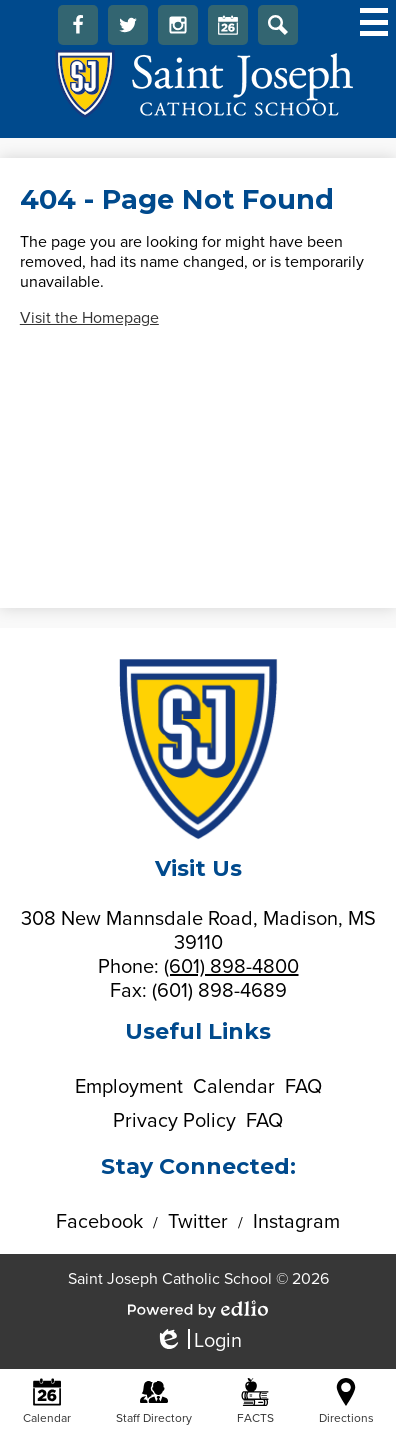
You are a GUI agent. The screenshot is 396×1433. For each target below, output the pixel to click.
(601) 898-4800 (231, 967)
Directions (346, 1401)
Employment (129, 1087)
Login (198, 1341)
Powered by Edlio (198, 1309)
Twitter (128, 30)
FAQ (303, 1087)
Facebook (78, 30)
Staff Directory (154, 1401)
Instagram (178, 30)
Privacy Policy (174, 1121)
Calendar (228, 30)
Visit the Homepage (89, 318)
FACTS (255, 1401)
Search (278, 30)
